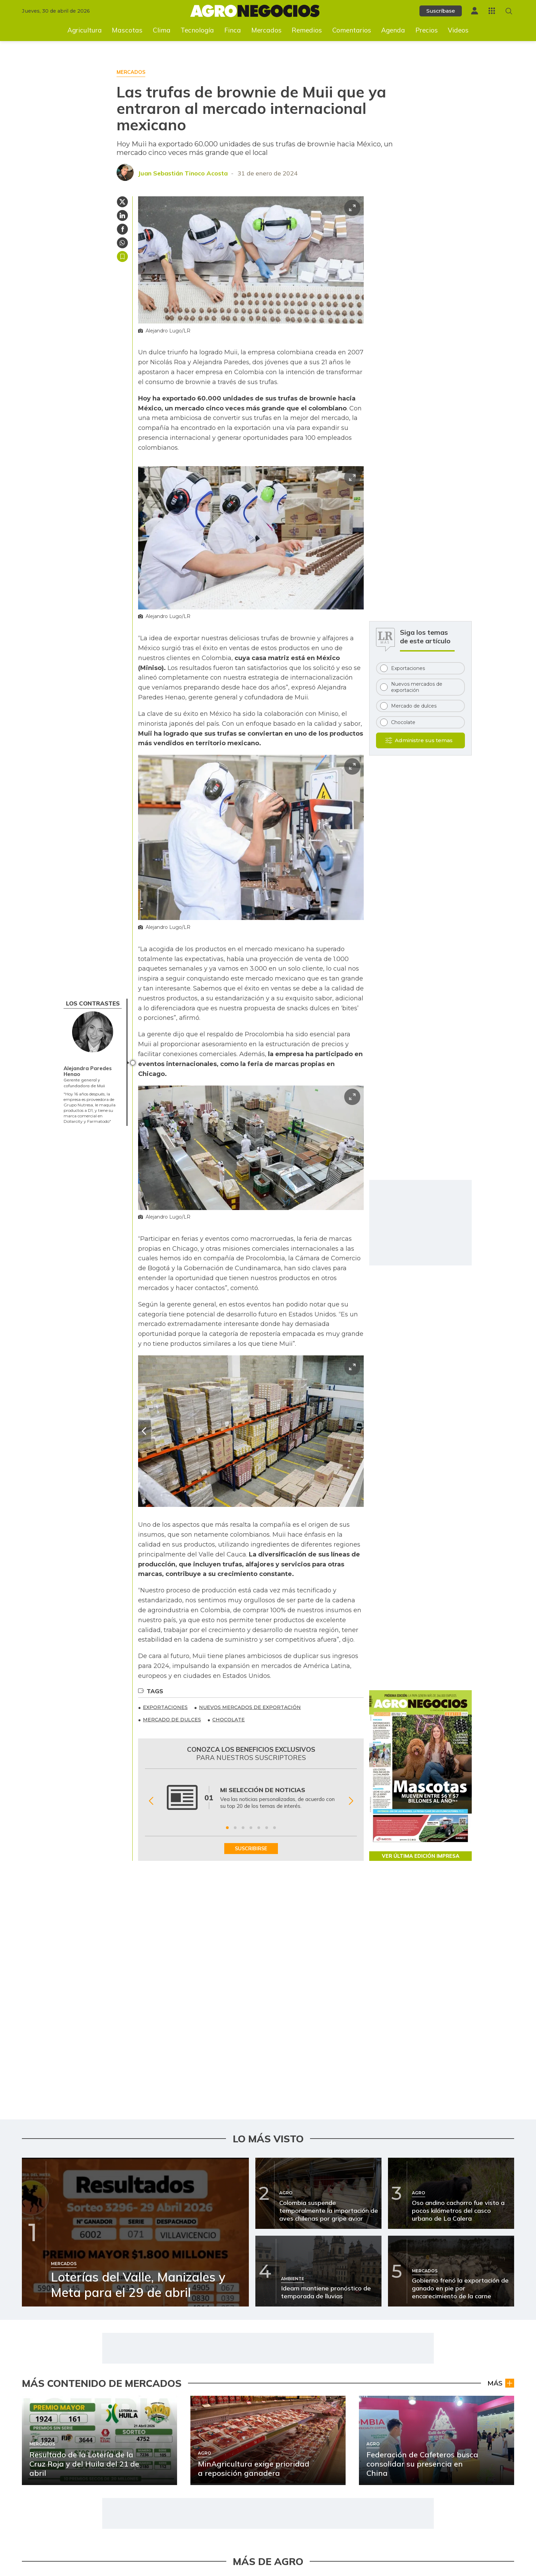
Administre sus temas (424, 740)
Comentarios (351, 30)
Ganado (501, 2509)
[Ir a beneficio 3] (243, 1827)
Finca (232, 30)
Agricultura (84, 30)
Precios (426, 30)
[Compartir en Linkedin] (122, 215)
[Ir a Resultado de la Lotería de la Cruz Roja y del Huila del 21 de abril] (64, 2373)
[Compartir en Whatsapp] (122, 242)
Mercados (266, 30)
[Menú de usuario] (474, 11)
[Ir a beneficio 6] (266, 1827)
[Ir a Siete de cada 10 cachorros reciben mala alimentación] (320, 2373)
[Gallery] (250, 1801)
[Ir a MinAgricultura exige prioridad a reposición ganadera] (64, 2434)
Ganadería (241, 2509)
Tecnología (197, 30)
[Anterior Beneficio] (151, 1801)
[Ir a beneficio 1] (227, 1827)
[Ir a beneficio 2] (235, 1827)
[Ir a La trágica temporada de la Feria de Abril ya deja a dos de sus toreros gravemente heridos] (64, 2495)
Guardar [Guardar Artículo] (122, 256)
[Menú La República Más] (491, 10)
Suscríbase (440, 11)
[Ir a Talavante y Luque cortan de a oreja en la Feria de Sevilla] (320, 2495)
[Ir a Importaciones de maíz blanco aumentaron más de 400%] (320, 2434)
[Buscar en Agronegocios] (509, 11)
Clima (162, 30)
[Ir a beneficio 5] (258, 1827)
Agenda (393, 30)
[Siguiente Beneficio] (351, 1801)
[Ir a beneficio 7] (274, 1827)
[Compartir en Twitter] (122, 201)
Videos (458, 30)
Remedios (307, 30)
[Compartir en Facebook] (122, 229)
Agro (505, 2386)
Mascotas (127, 30)
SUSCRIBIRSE (251, 1848)
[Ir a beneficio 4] (251, 1827)
